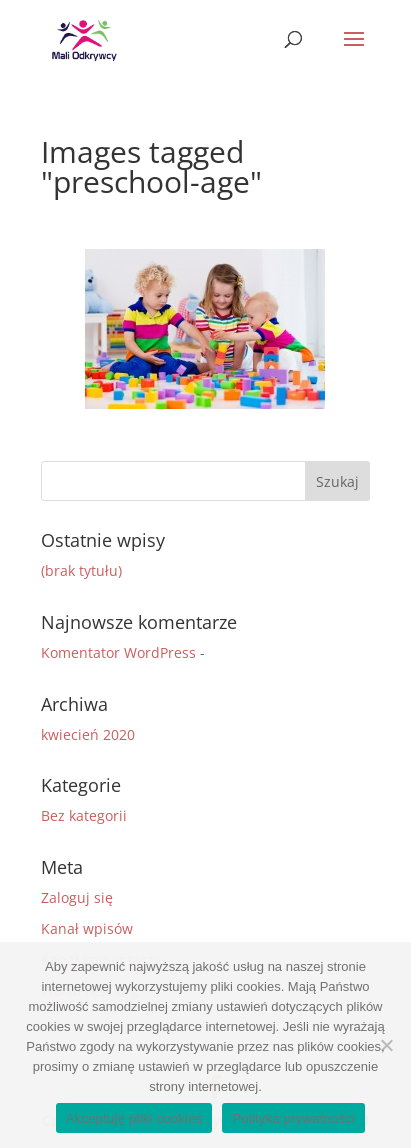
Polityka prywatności (293, 1118)
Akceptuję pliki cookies (134, 1118)
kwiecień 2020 (88, 734)
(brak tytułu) (81, 570)
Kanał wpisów (87, 928)
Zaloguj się (77, 897)
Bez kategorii (84, 815)
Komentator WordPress (118, 652)
